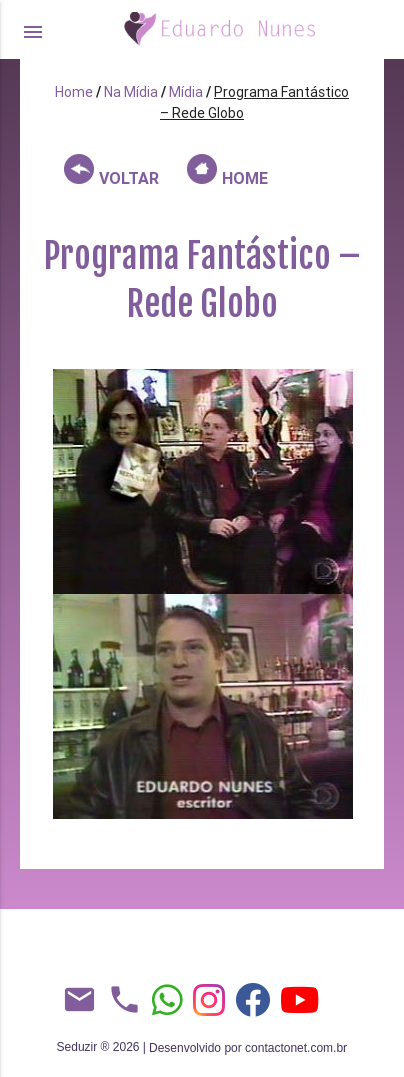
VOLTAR (111, 171)
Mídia (186, 92)
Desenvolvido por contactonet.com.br (248, 1048)
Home (74, 92)
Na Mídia (131, 92)
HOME (227, 171)
